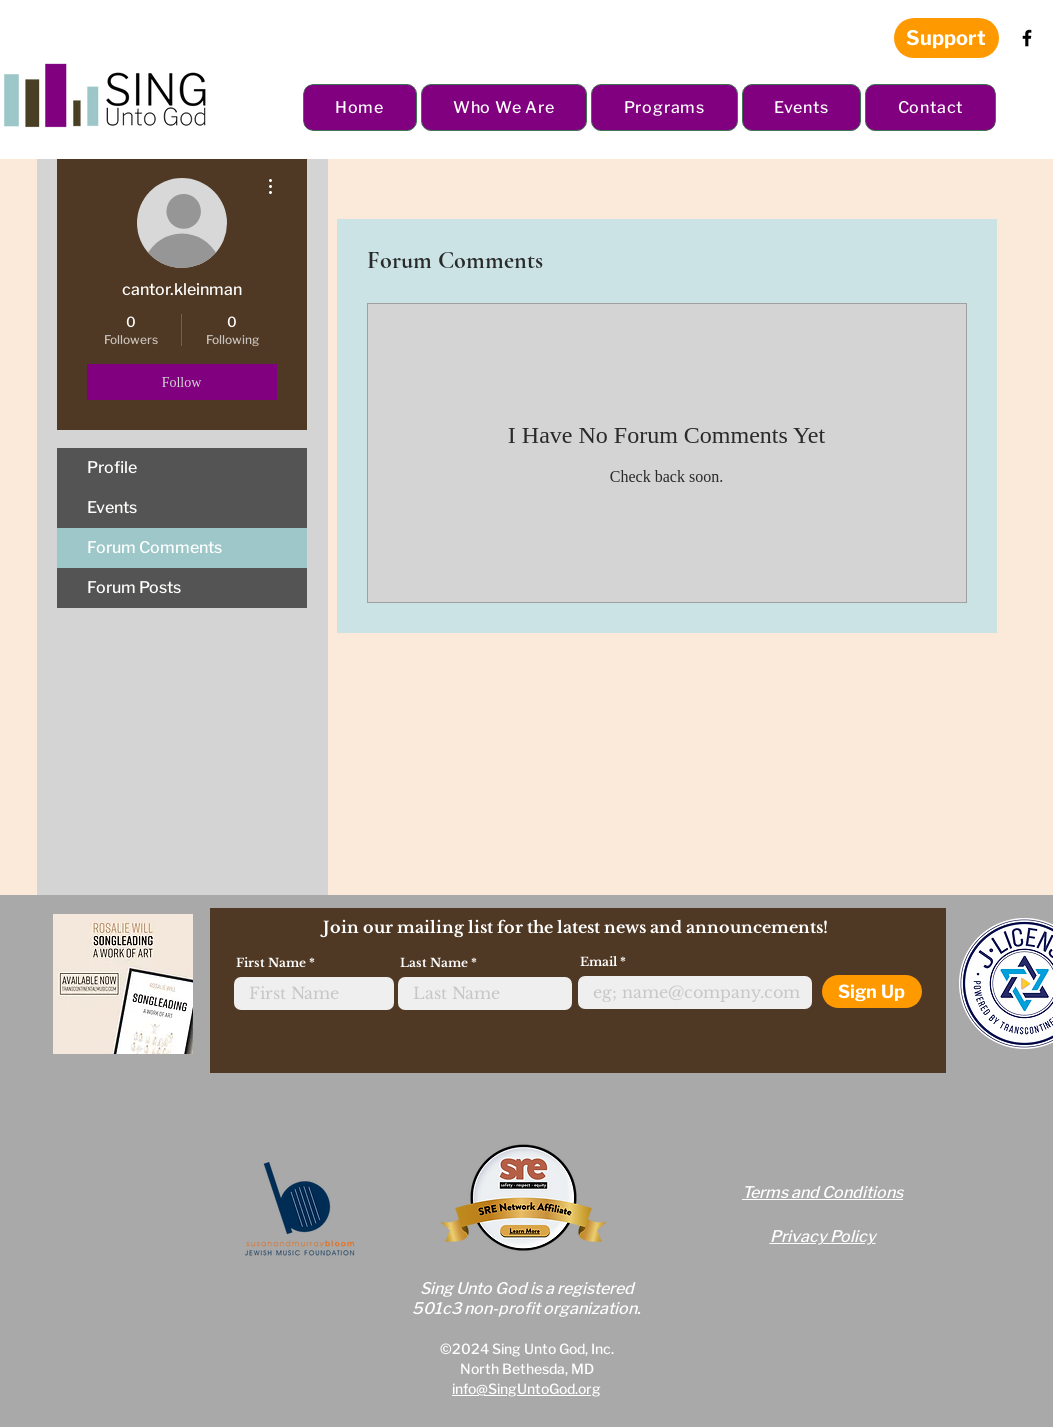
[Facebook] (1027, 38)
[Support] (946, 38)
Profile (112, 467)
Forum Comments (154, 547)
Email (598, 962)
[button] (504, 107)
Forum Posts (134, 587)
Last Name (434, 963)
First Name (271, 963)
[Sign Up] (872, 991)
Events (112, 507)
